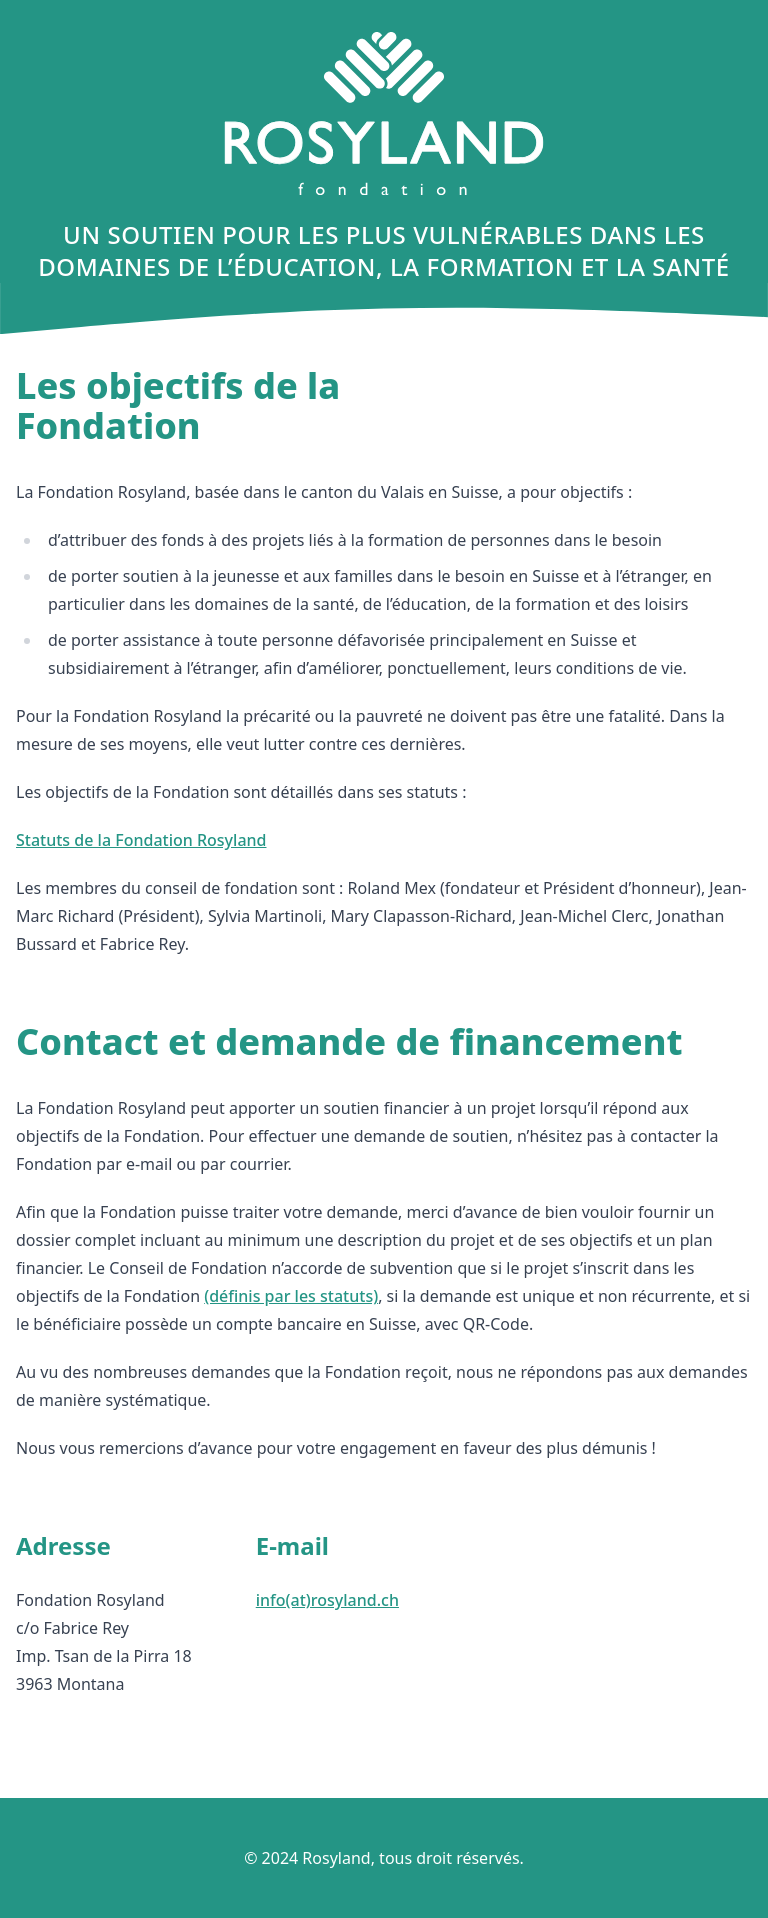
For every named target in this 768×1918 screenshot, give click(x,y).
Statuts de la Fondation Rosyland (141, 840)
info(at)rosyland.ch (327, 1600)
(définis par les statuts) (291, 1296)
